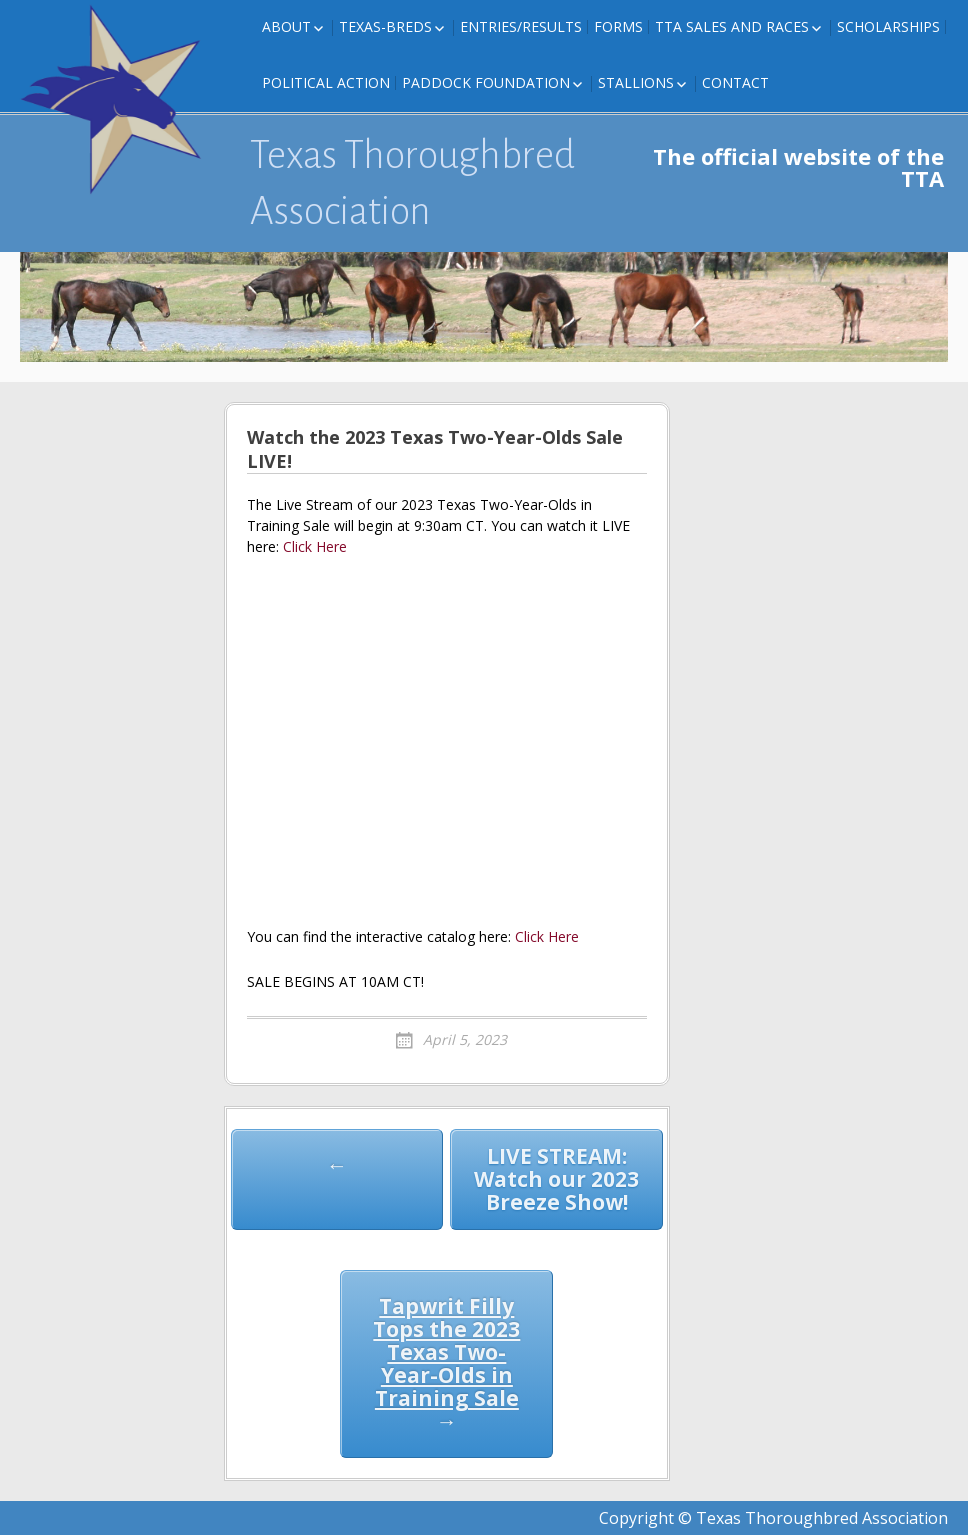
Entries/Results (521, 26)
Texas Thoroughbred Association (412, 183)
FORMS (618, 26)
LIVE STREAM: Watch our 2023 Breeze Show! (556, 1179)
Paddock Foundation (486, 82)
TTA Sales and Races (732, 26)
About (286, 26)
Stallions (636, 82)
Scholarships (888, 26)
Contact (735, 82)
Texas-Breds (385, 26)
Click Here (315, 546)
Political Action (326, 82)
